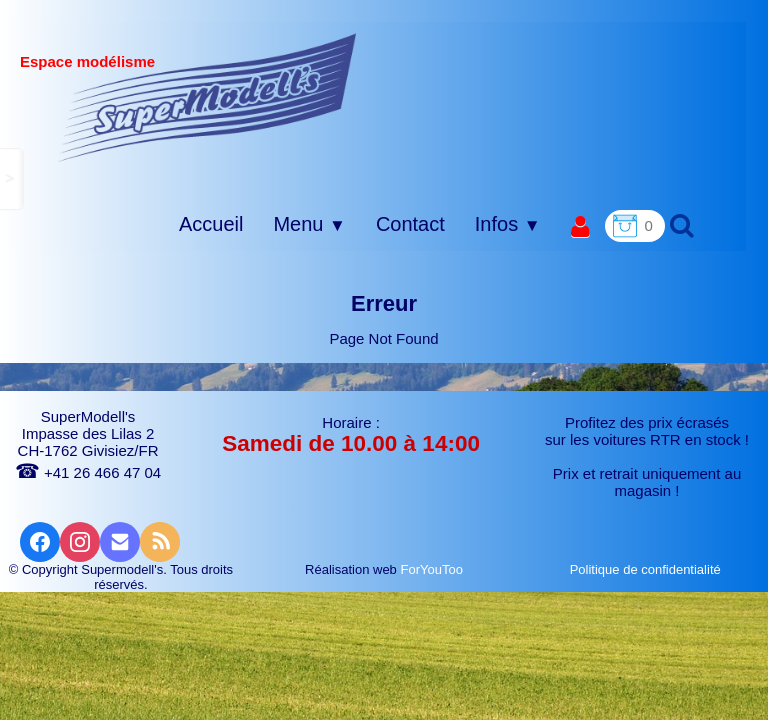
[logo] (207, 97)
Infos (508, 224)
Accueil (211, 224)
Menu (309, 224)
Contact (410, 224)
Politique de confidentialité (647, 569)
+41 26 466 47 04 (88, 472)
